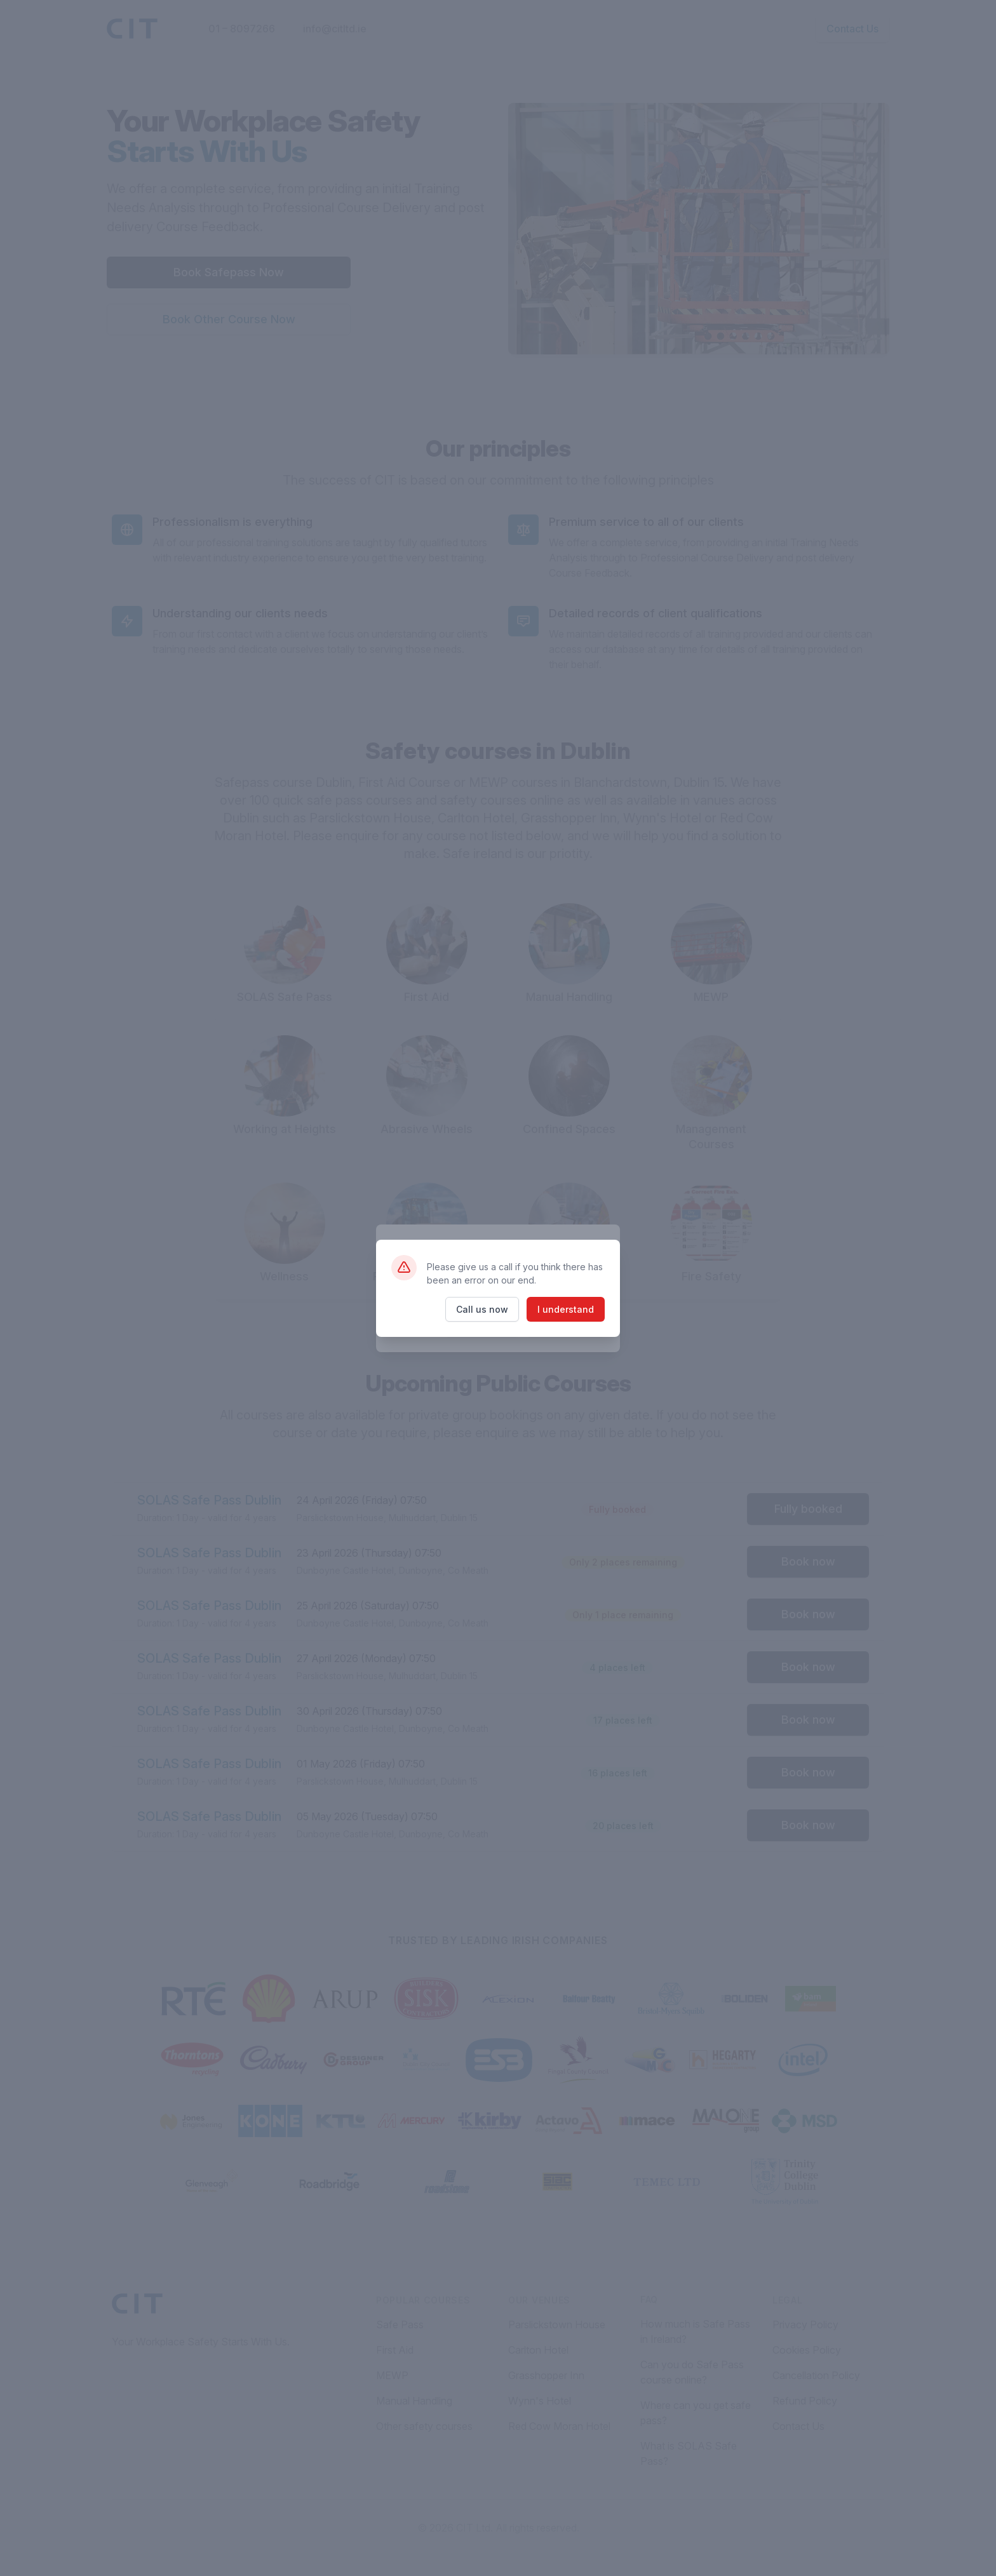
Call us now (482, 1309)
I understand (565, 1309)
